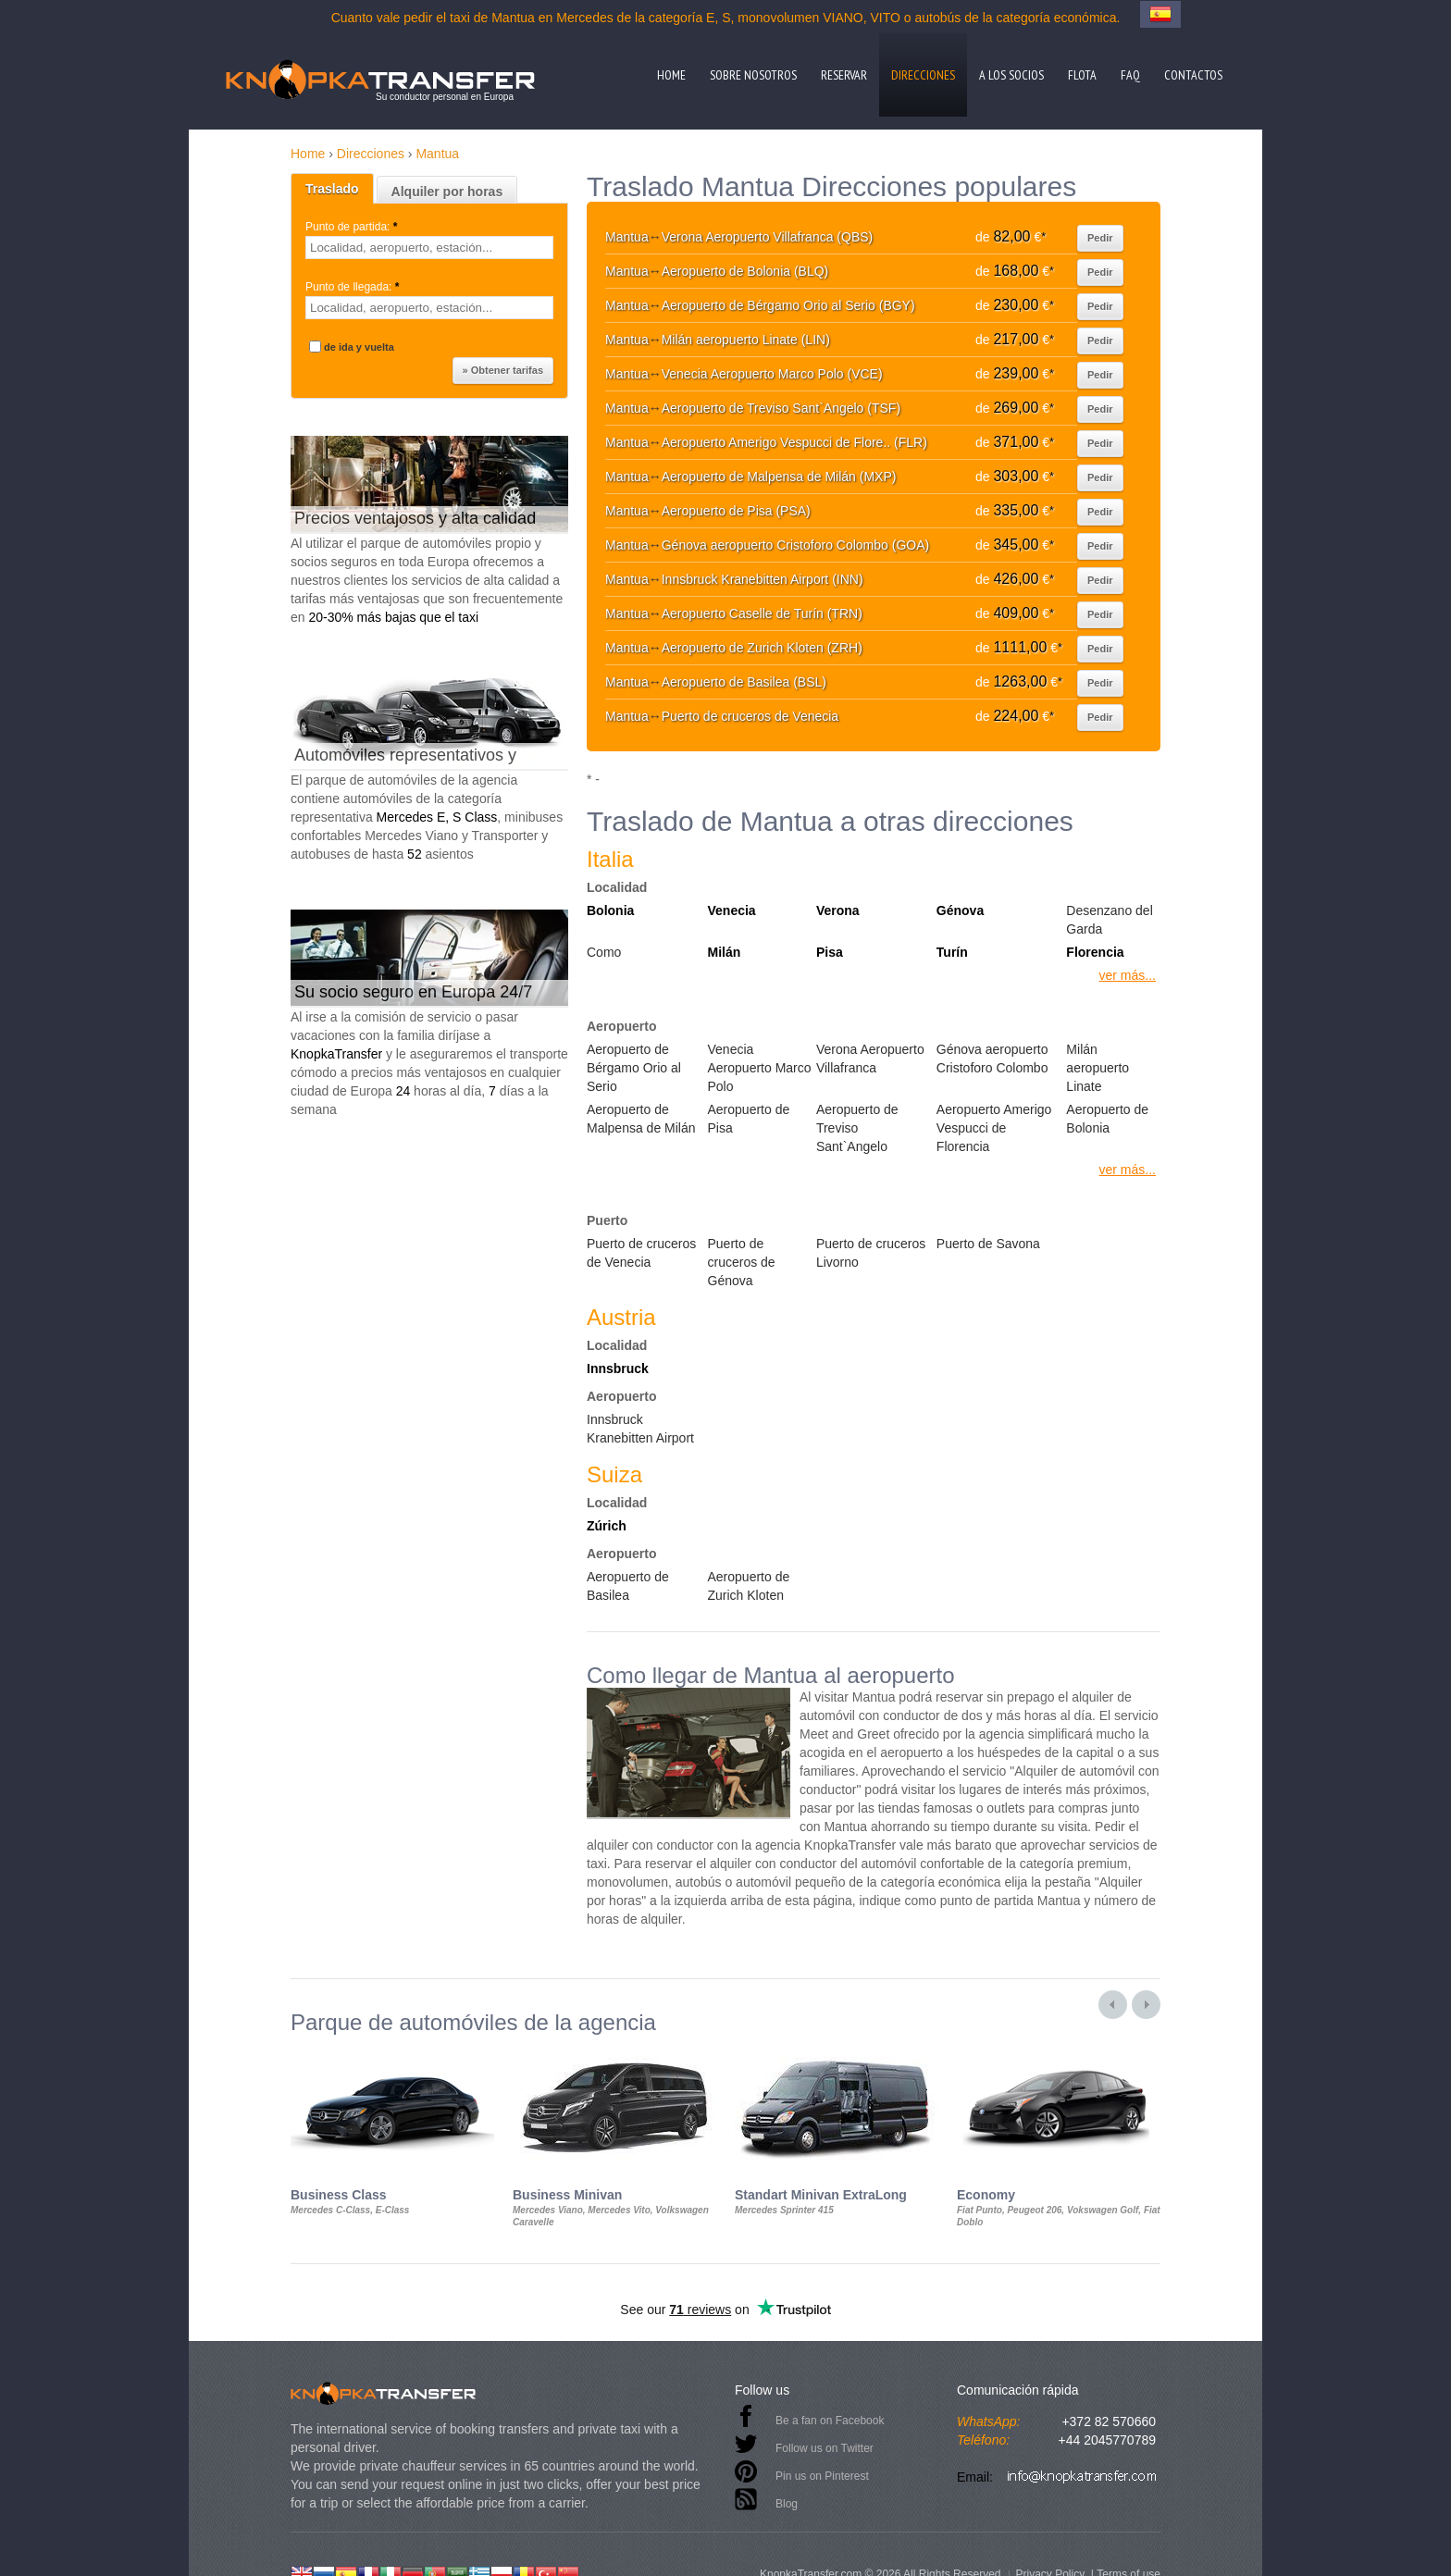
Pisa (829, 952)
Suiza (614, 1474)
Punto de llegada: (354, 286)
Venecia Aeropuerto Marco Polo (760, 1068)
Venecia (732, 910)
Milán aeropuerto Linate (1097, 1068)
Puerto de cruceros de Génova (741, 1262)
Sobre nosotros (753, 75)
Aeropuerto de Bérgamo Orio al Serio (634, 1068)
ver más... (1127, 975)
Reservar (844, 75)
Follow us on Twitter (824, 2448)
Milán (724, 952)
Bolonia (610, 910)
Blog (786, 2503)
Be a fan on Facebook (829, 2420)
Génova (960, 910)
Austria (621, 1317)
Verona (838, 910)
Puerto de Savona (988, 1243)
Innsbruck (618, 1368)
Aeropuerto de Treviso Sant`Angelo (857, 1128)
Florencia (1094, 952)
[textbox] (429, 247)
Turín (952, 952)
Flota (1082, 75)
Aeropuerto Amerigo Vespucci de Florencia (994, 1128)
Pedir (1100, 237)
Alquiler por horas (447, 191)
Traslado (332, 188)
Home (671, 75)
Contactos (1193, 75)
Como (604, 952)
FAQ (1130, 75)
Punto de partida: (353, 226)
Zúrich (606, 1525)
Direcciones (923, 75)
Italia (610, 859)
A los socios (1011, 75)
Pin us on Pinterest (822, 2476)
